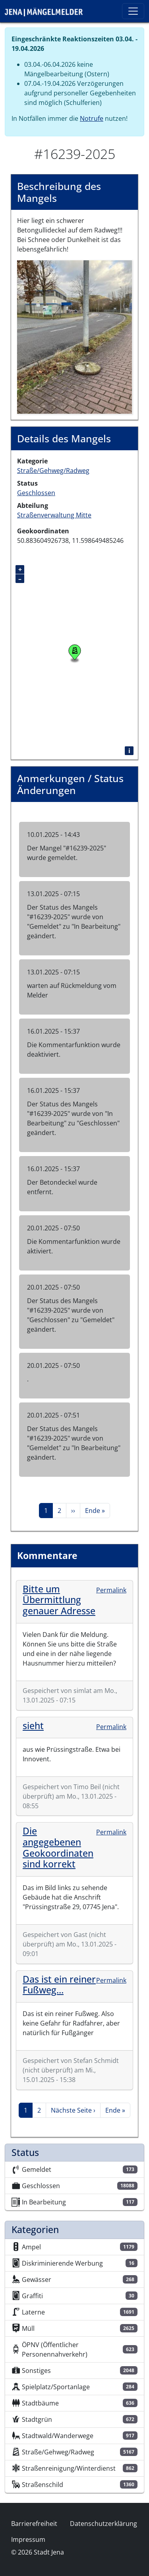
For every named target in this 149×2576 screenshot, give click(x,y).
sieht (33, 1725)
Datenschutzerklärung (103, 2523)
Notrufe (91, 118)
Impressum (28, 2539)
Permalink (111, 1590)
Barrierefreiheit (34, 2523)
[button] (74, 336)
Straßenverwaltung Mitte (54, 515)
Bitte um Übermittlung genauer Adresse (59, 1599)
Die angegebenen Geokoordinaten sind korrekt (58, 1847)
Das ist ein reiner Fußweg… (59, 1985)
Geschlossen (36, 492)
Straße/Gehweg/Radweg (53, 470)
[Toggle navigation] (133, 11)
